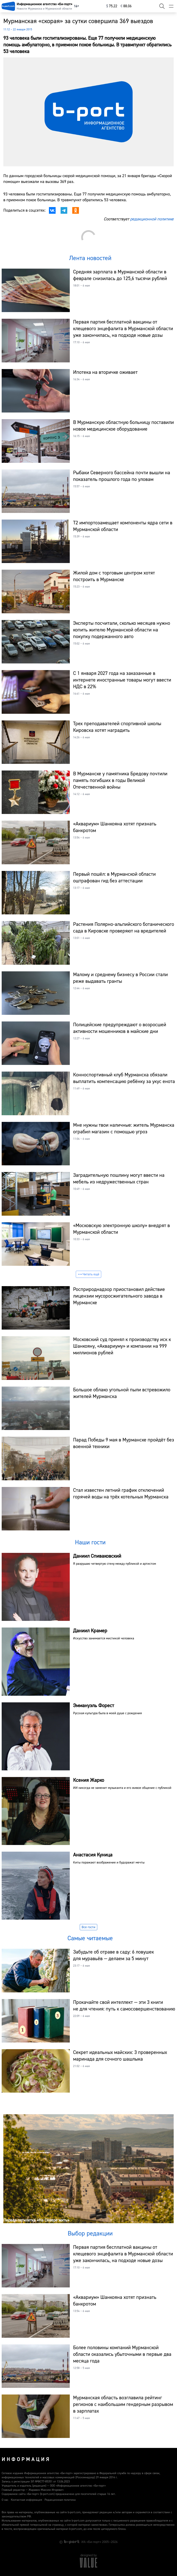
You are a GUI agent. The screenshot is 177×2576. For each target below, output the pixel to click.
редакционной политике (152, 219)
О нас (5, 2500)
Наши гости (90, 1542)
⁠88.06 (126, 6)
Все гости (88, 1927)
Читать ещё (88, 1274)
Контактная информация (26, 2500)
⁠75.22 (111, 6)
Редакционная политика (60, 2500)
